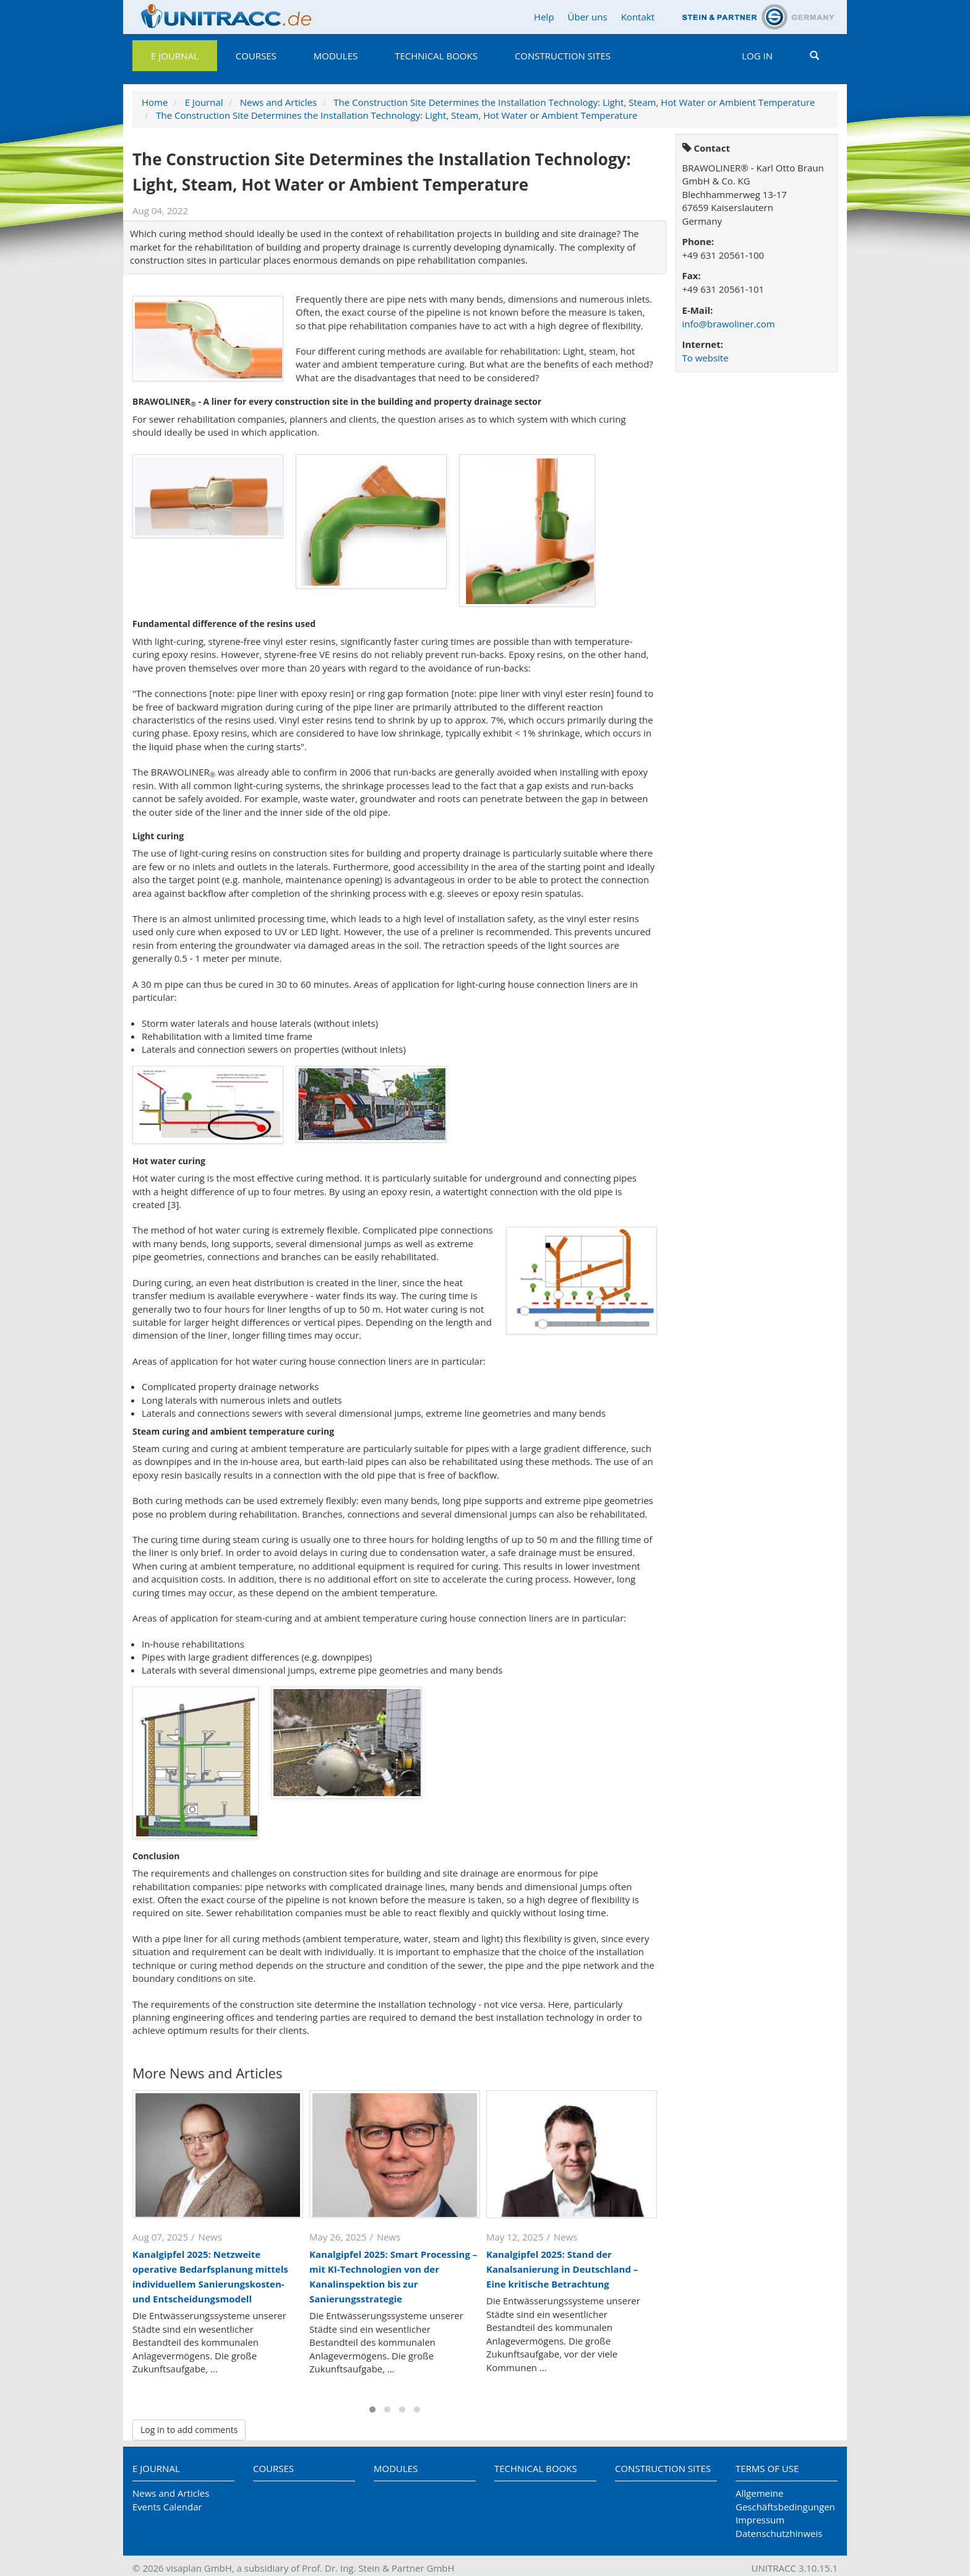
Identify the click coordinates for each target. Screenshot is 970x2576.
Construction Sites (563, 56)
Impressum (760, 2519)
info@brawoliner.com (728, 324)
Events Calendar (167, 2506)
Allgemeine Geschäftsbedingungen (785, 2499)
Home (155, 102)
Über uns (587, 17)
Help (544, 17)
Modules (336, 56)
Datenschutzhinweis (779, 2533)
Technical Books (436, 56)
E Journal (175, 56)
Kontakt (638, 17)
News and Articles (278, 102)
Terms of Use (767, 2468)
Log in (757, 56)
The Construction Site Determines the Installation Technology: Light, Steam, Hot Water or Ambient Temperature (574, 102)
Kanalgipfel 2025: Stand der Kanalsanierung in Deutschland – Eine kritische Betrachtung (562, 2269)
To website (705, 358)
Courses (256, 56)
